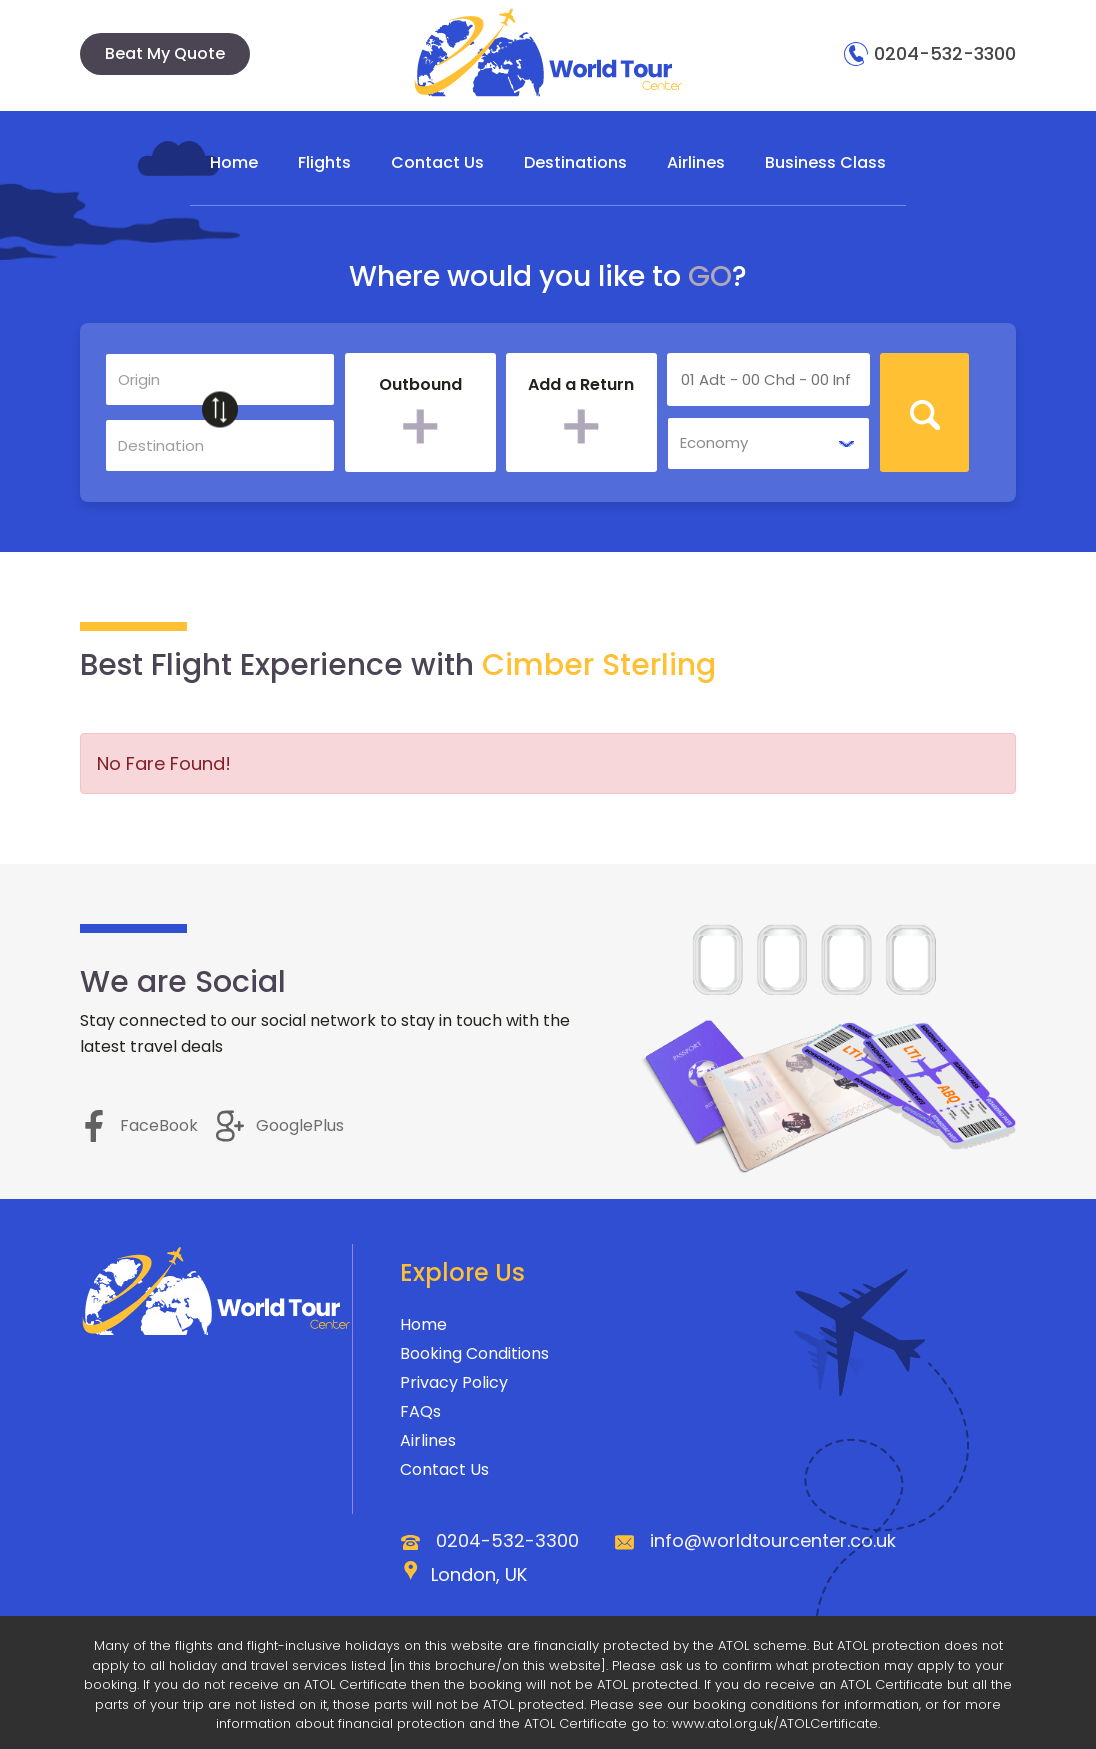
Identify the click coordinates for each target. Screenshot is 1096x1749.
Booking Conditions (474, 1354)
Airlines (696, 162)
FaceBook (139, 1125)
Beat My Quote (165, 53)
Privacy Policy (454, 1383)
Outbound (420, 386)
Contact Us (437, 162)
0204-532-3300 (930, 53)
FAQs (420, 1412)
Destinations (575, 162)
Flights (324, 162)
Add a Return (581, 386)
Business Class (825, 162)
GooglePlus (280, 1125)
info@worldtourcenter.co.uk (773, 1541)
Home (234, 162)
